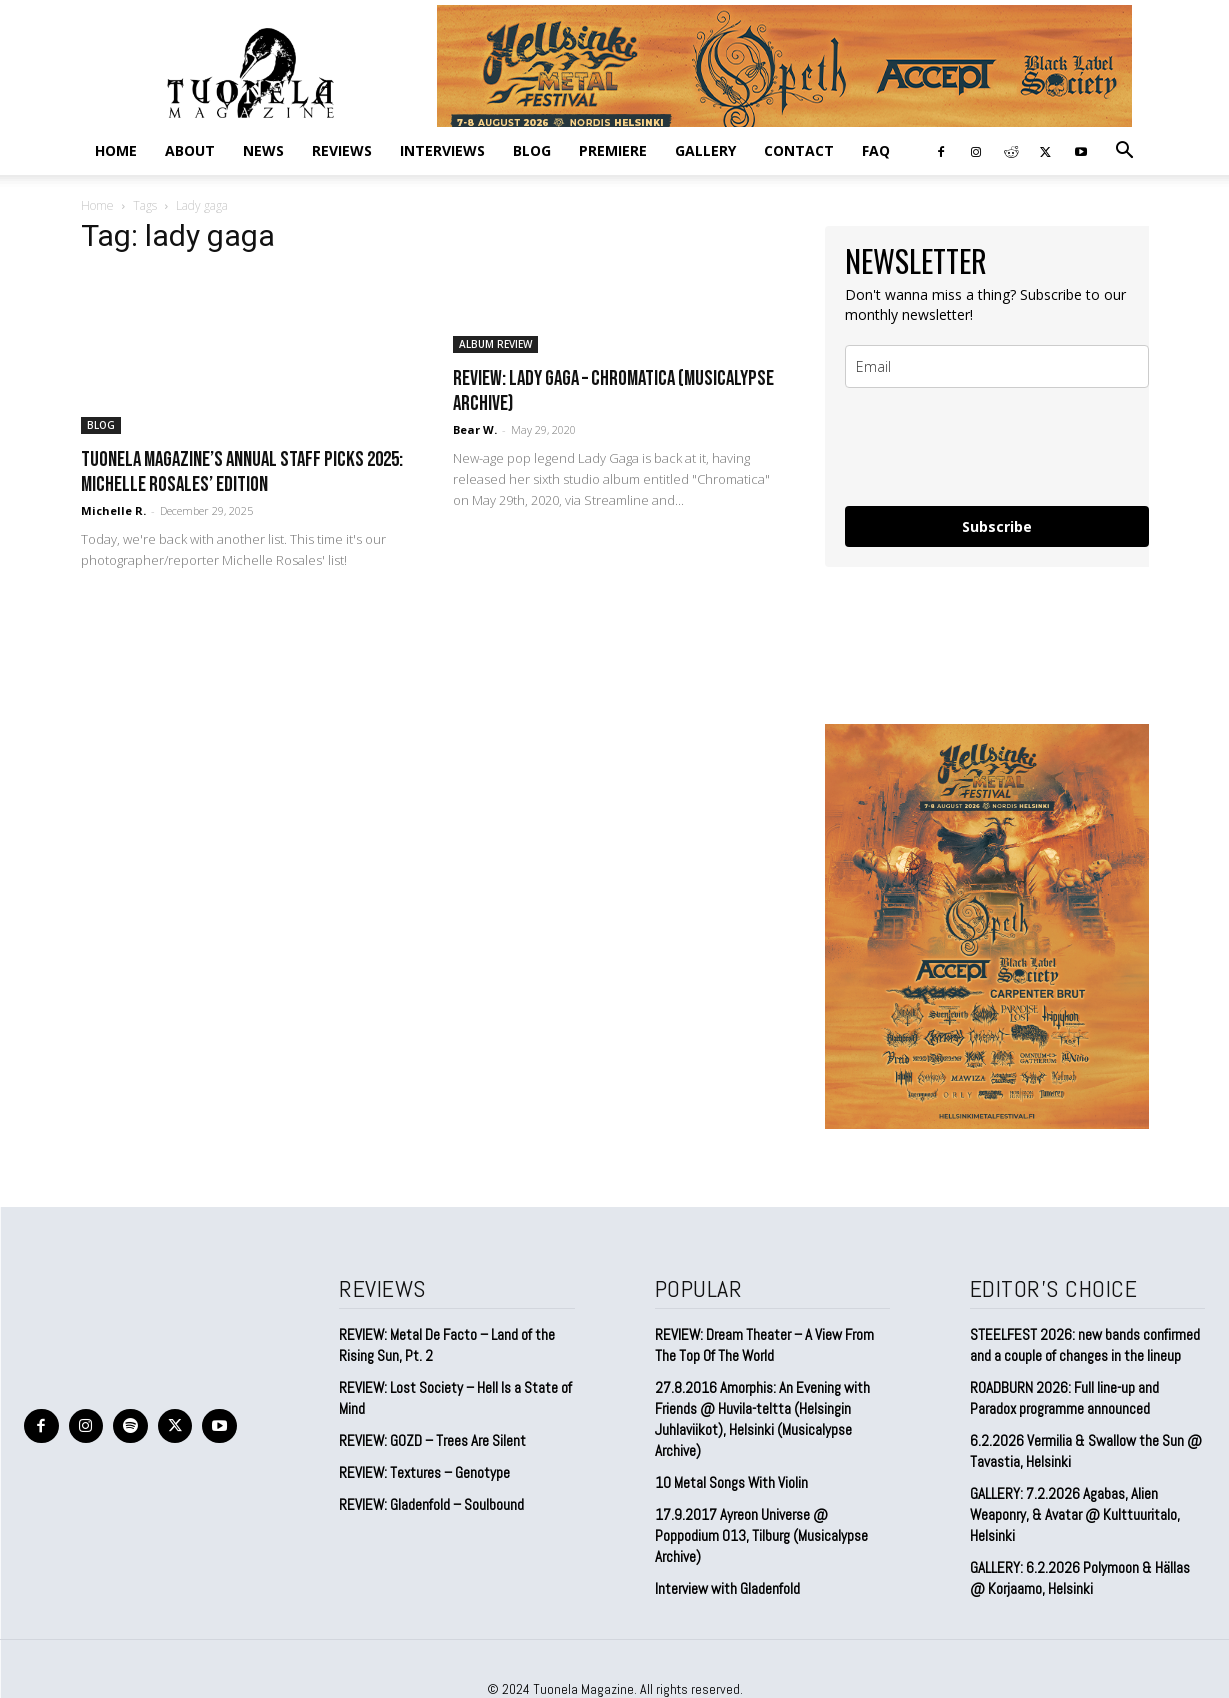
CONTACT (799, 150)
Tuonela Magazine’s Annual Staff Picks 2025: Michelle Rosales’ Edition (242, 472)
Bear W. (475, 429)
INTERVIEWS (442, 150)
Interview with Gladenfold (727, 1588)
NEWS (263, 150)
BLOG (532, 150)
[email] (997, 366)
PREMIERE (613, 150)
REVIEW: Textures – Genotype (424, 1472)
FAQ (876, 150)
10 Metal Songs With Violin (731, 1482)
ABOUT (190, 150)
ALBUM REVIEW (495, 344)
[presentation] (997, 447)
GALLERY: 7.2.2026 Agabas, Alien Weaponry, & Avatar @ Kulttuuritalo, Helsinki (1075, 1514)
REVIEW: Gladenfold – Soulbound (431, 1504)
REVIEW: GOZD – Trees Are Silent (432, 1440)
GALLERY (705, 150)
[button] (1125, 151)
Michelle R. (113, 510)
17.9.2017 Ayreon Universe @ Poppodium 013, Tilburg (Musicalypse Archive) (761, 1535)
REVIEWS (342, 150)
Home (116, 150)
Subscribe (997, 526)
